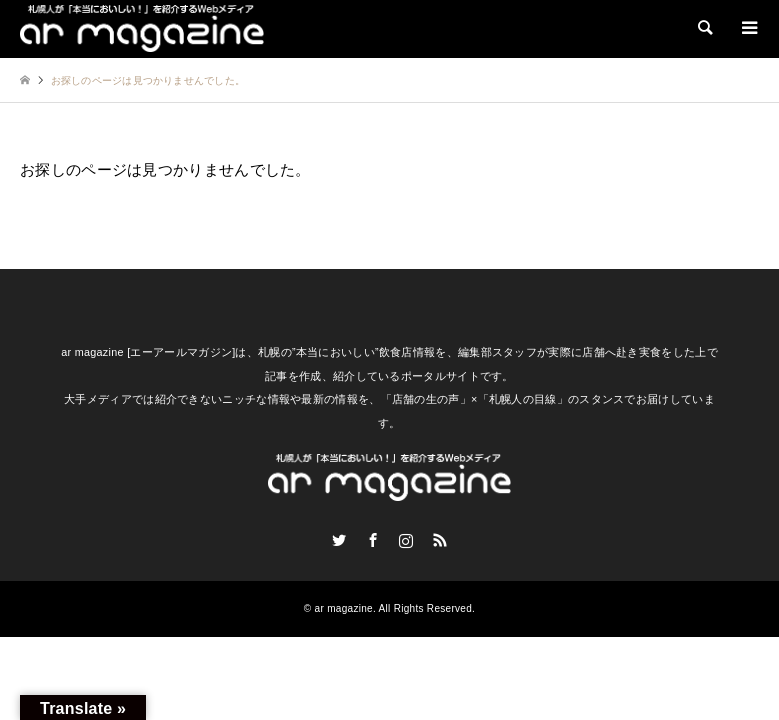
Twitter (339, 540)
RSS (440, 540)
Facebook (373, 540)
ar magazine (344, 608)
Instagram (406, 540)
